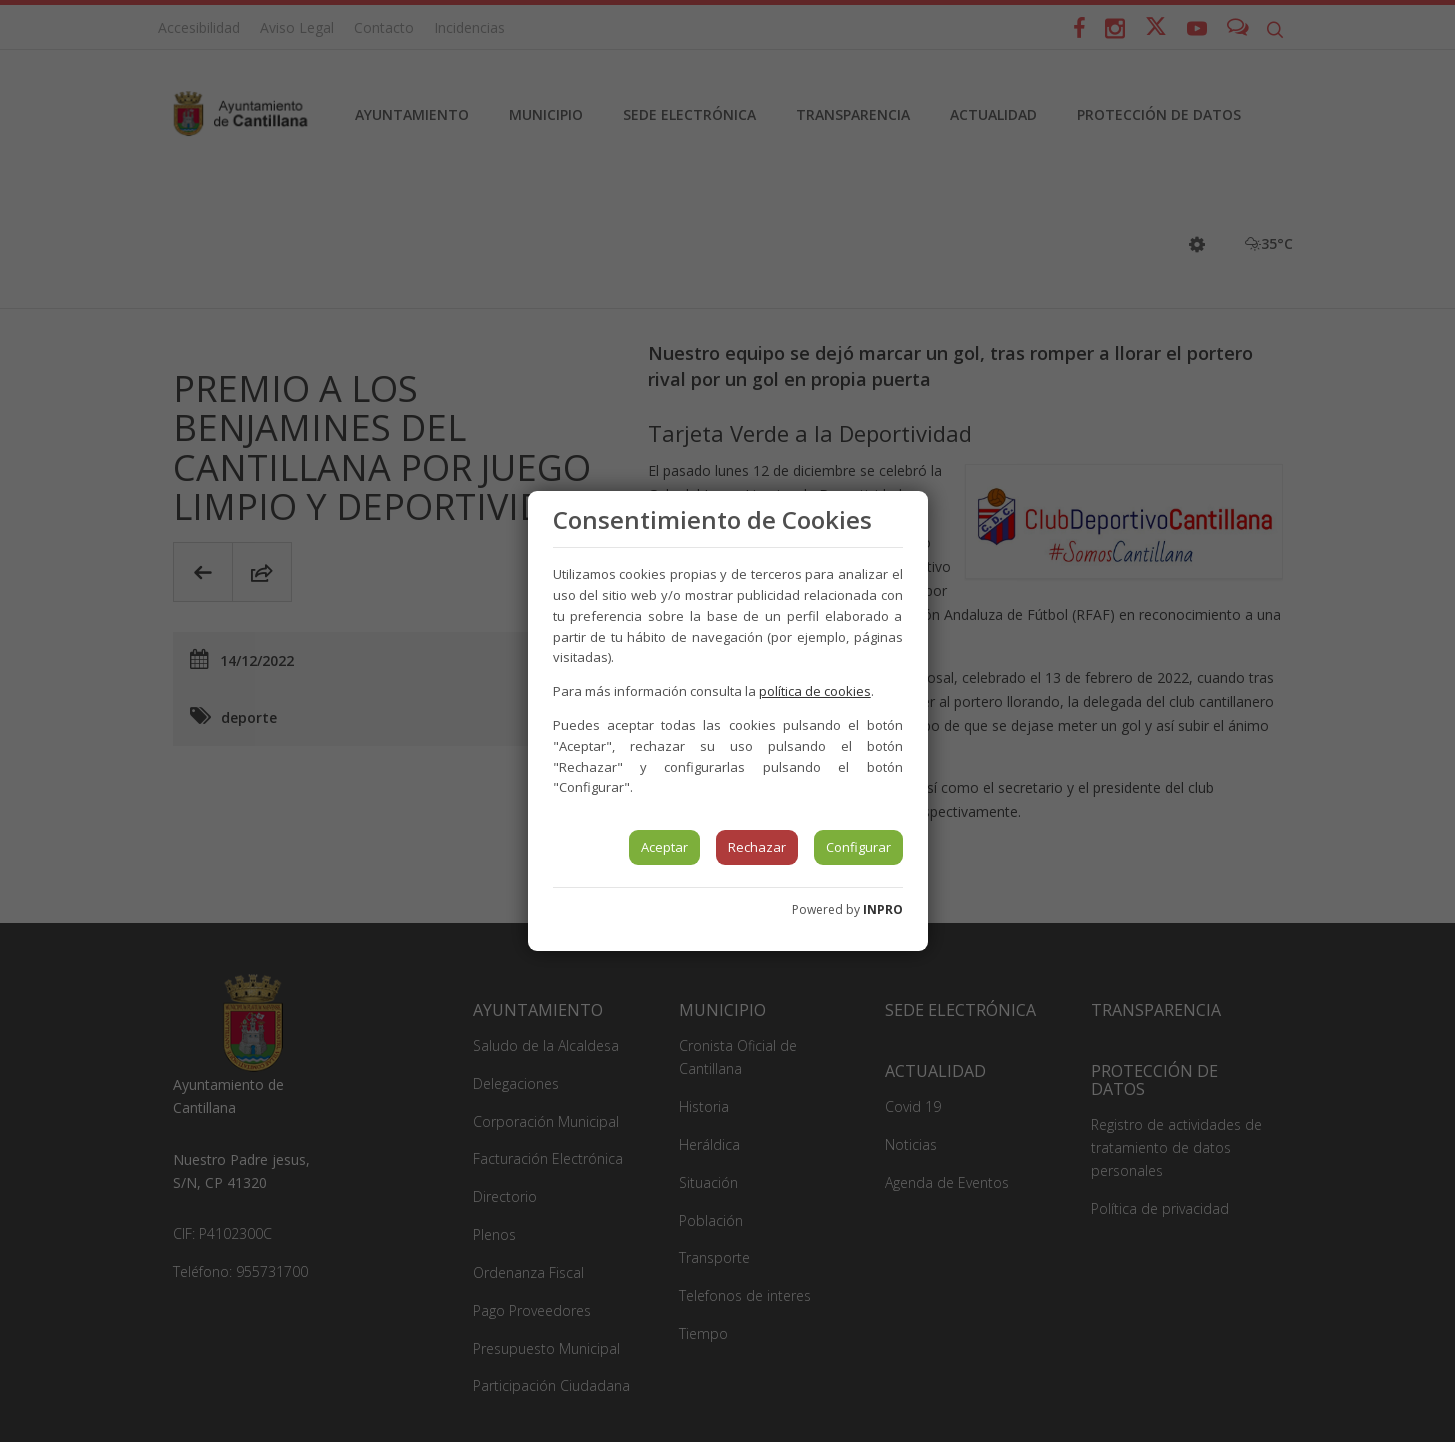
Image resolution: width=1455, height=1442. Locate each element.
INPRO (883, 909)
